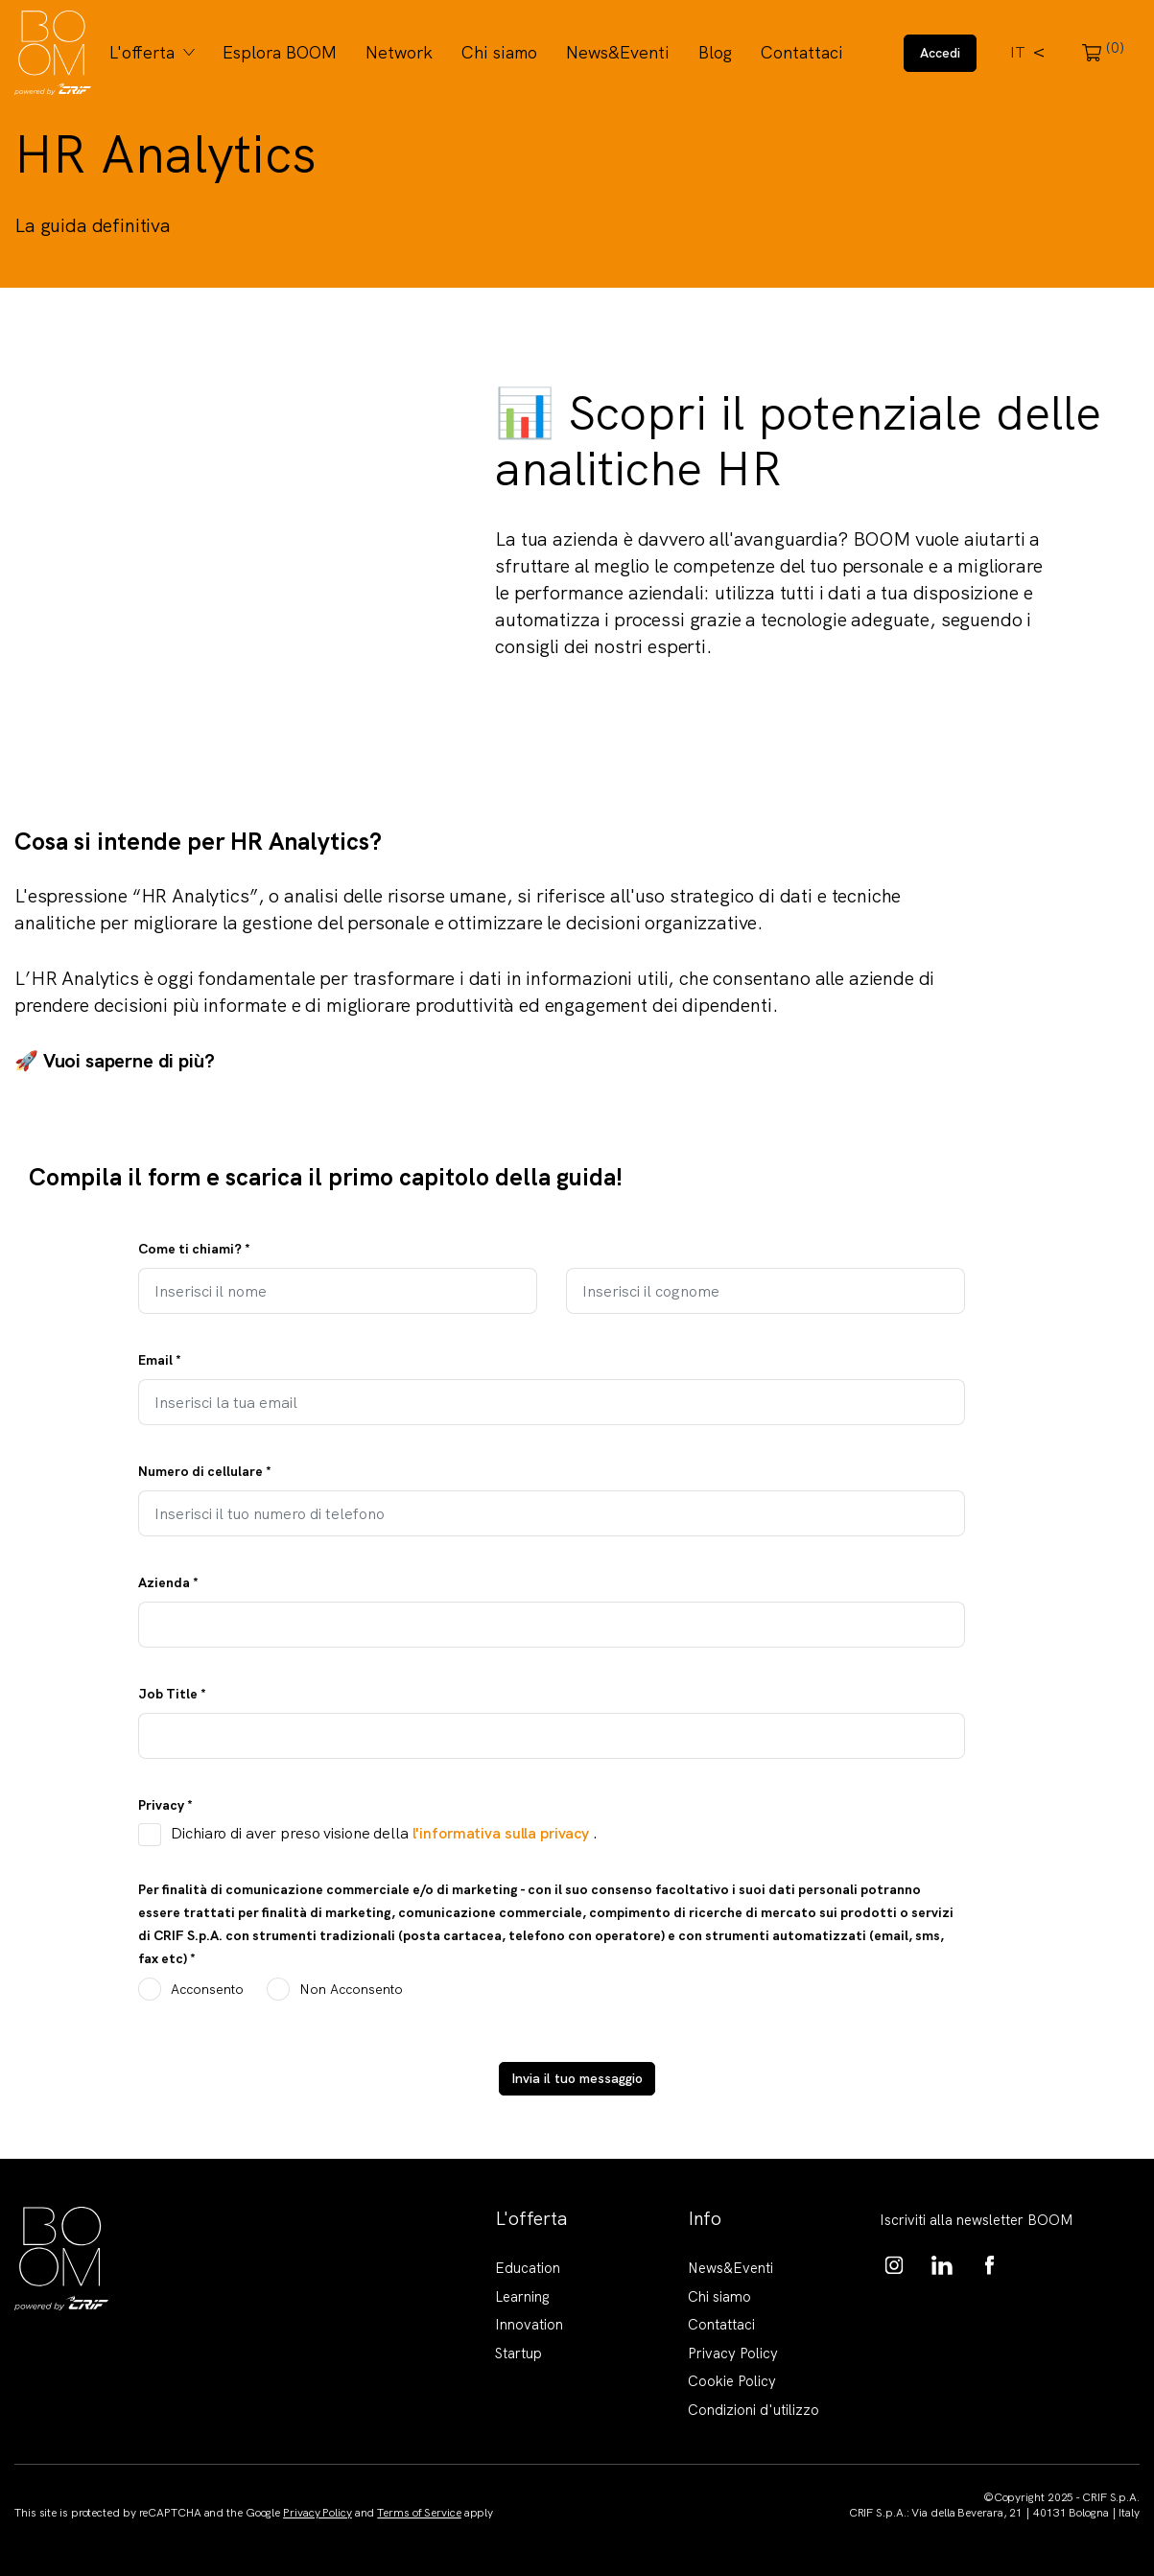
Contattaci (802, 52)
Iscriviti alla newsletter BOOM (976, 2220)
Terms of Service (418, 2512)
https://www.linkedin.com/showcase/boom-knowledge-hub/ (942, 2265)
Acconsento (207, 1989)
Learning (522, 2297)
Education (527, 2268)
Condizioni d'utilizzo (753, 2410)
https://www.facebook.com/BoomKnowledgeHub (990, 2265)
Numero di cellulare (204, 1471)
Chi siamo (499, 52)
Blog (715, 52)
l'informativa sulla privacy (502, 1833)
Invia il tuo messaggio (577, 2078)
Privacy (165, 1805)
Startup (518, 2353)
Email (159, 1360)
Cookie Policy (732, 2381)
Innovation (529, 2324)
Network (399, 52)
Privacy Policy (733, 2353)
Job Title (172, 1693)
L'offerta (142, 52)
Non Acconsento (351, 1989)
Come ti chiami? (194, 1248)
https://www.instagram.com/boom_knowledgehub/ (894, 2265)
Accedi (940, 52)
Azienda (168, 1582)
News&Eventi (618, 52)
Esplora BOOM (280, 52)
